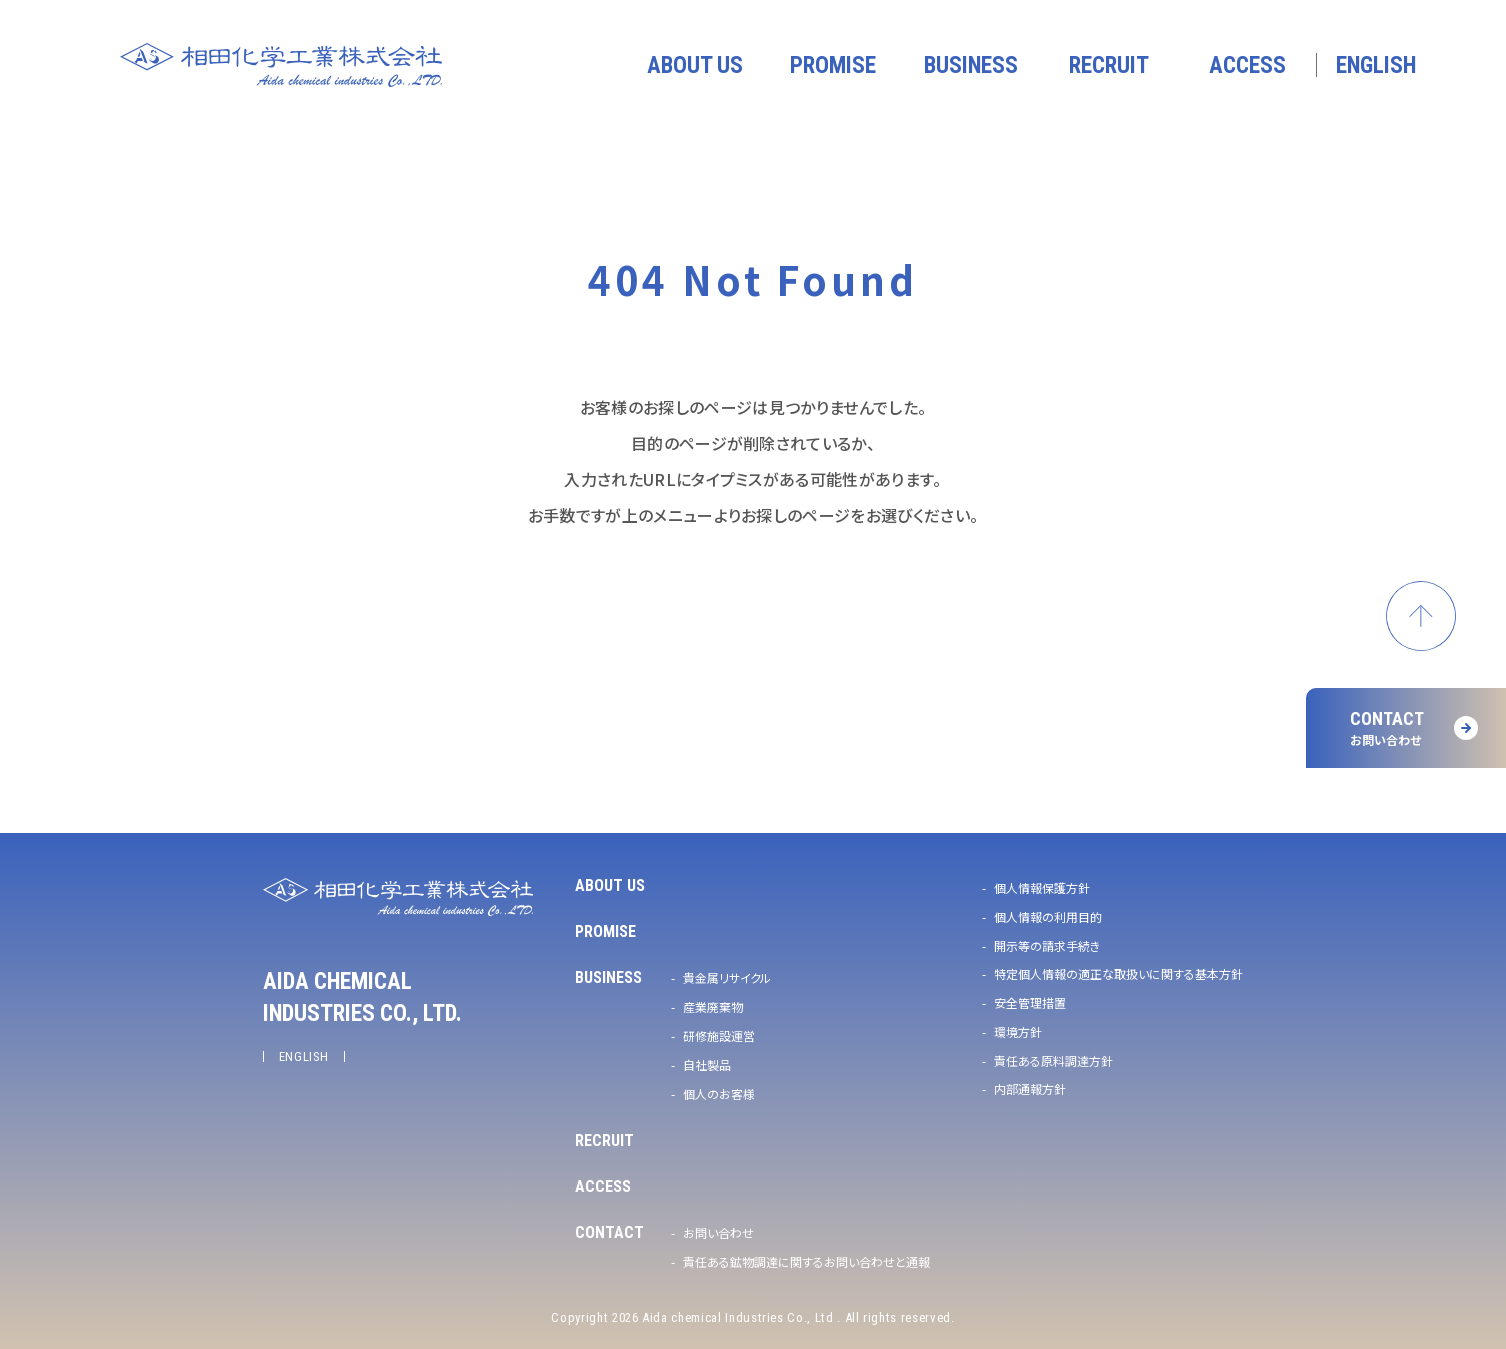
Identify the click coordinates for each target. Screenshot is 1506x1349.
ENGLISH (304, 1056)
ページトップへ (1421, 616)
